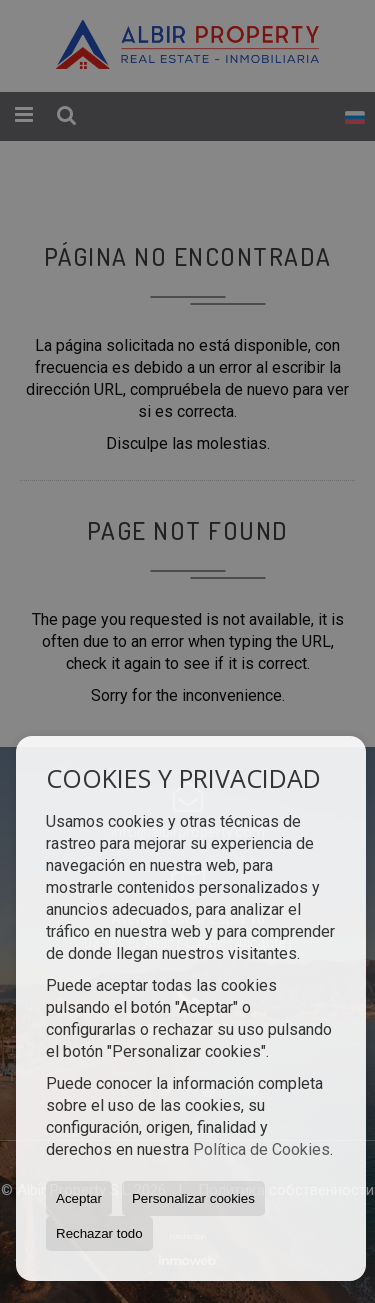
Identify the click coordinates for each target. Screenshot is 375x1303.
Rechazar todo (99, 1233)
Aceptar (79, 1198)
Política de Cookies (261, 1149)
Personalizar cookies (193, 1198)
